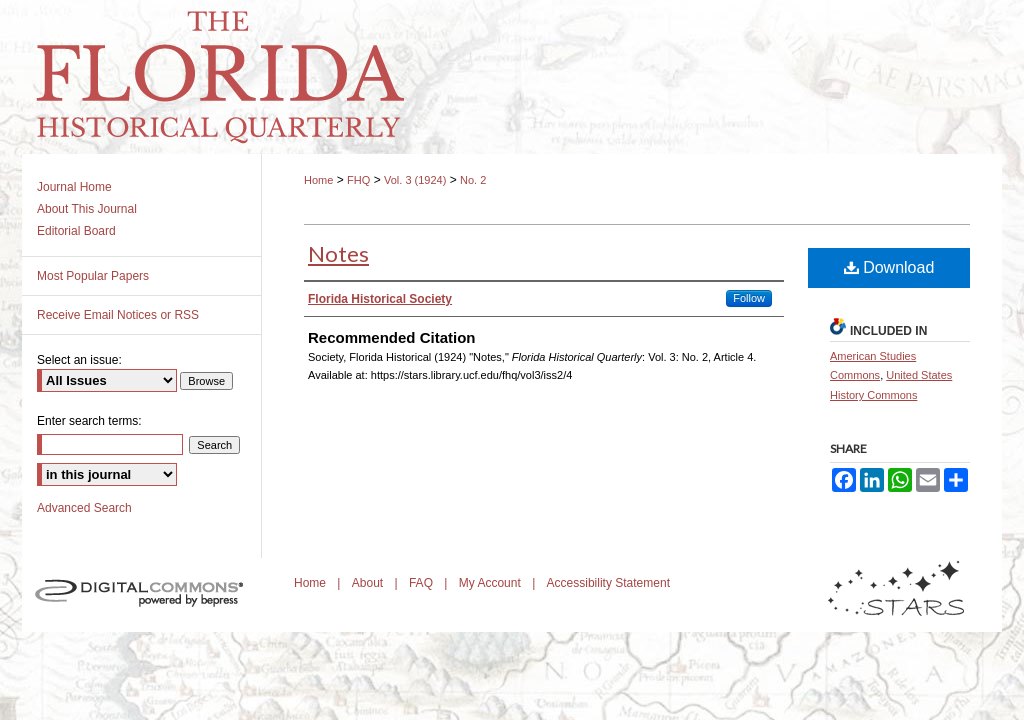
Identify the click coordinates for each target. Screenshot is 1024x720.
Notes (338, 253)
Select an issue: (79, 360)
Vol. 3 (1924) (415, 180)
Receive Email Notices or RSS (118, 315)
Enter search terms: (89, 421)
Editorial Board (76, 231)
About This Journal (87, 209)
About (369, 583)
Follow (749, 298)
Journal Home (74, 187)
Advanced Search (84, 508)
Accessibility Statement (608, 583)
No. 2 (473, 180)
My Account (491, 583)
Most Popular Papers (93, 276)
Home (318, 180)
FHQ (358, 180)
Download (889, 267)
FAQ (422, 583)
